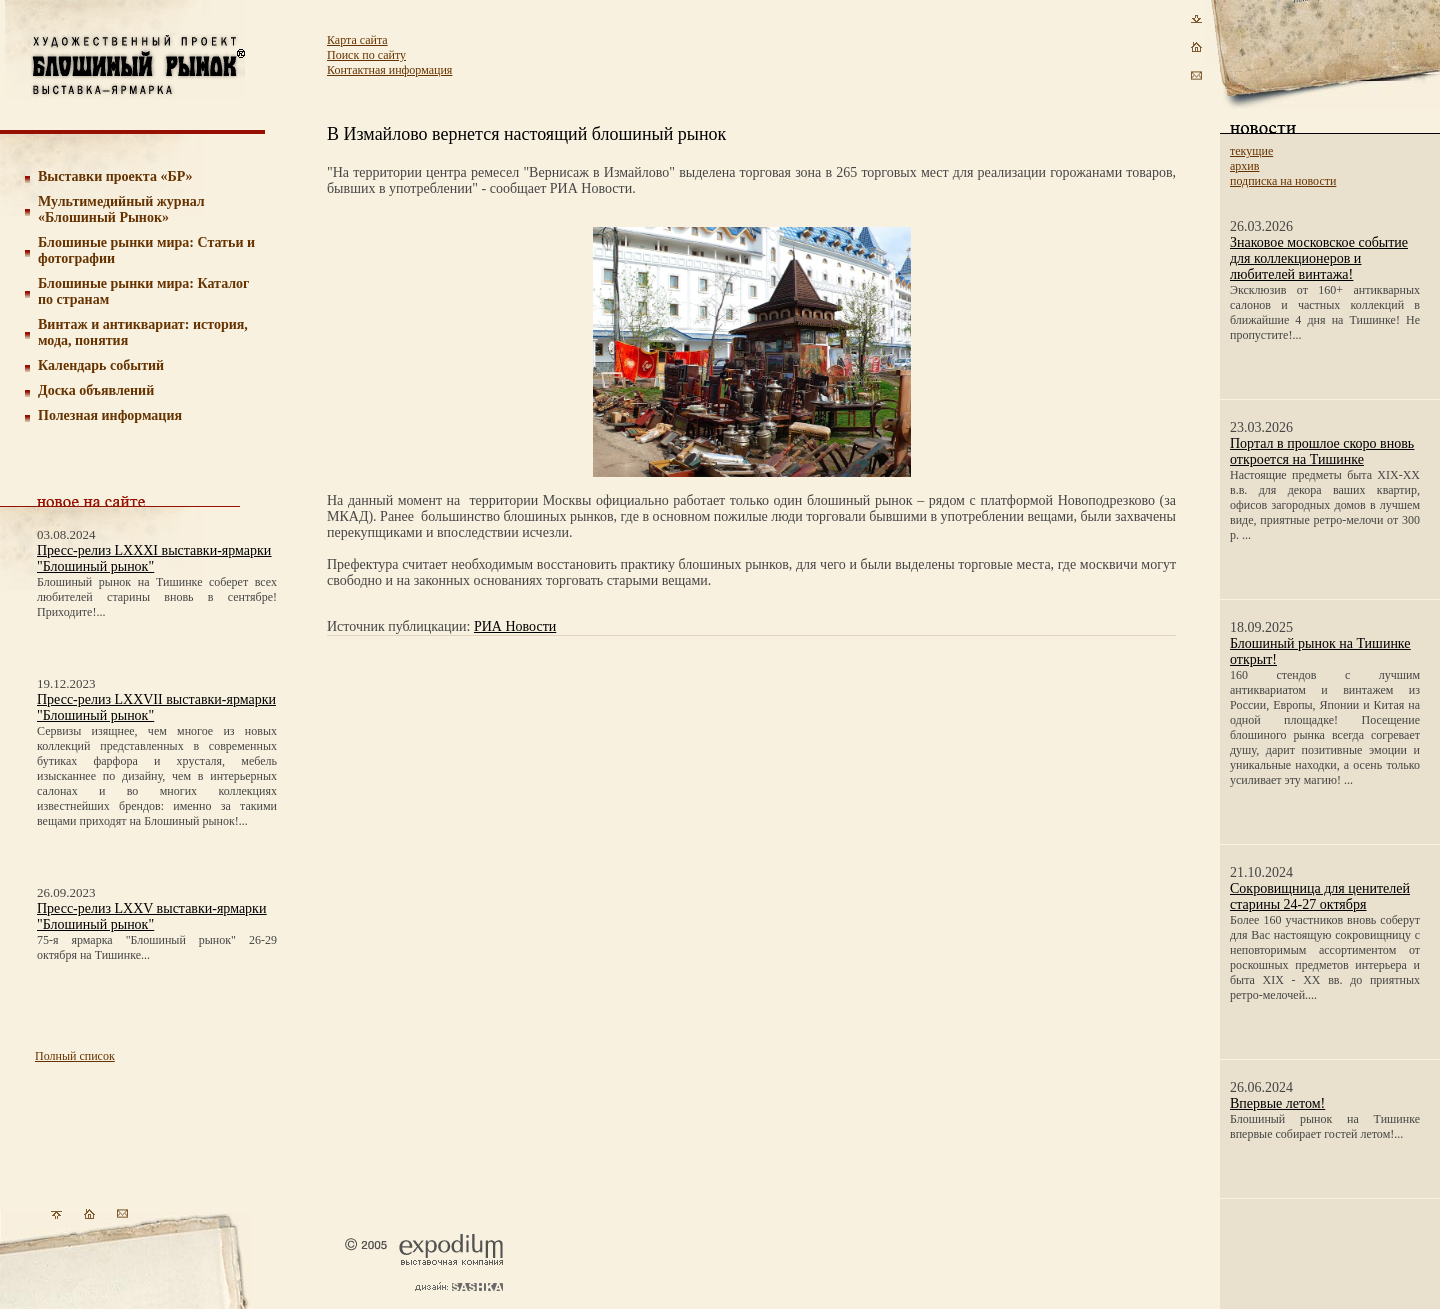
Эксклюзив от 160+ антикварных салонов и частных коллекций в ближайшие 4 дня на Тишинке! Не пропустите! (1325, 312)
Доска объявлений (96, 390)
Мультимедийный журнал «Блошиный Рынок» (121, 209)
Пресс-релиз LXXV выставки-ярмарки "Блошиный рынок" (151, 916)
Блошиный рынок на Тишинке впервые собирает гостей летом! (1325, 1126)
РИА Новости (515, 626)
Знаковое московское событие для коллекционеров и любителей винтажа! (1319, 258)
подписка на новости (1283, 181)
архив (1244, 166)
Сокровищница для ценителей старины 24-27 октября (1320, 896)
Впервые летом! (1277, 1103)
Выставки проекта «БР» (115, 176)
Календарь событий (101, 365)
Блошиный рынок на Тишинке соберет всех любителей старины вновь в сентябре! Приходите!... (157, 597)
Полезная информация (110, 415)
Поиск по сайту (366, 55)
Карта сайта (357, 40)
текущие (1251, 151)
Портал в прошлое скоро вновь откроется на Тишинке (1322, 451)
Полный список (75, 1056)
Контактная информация (389, 70)
